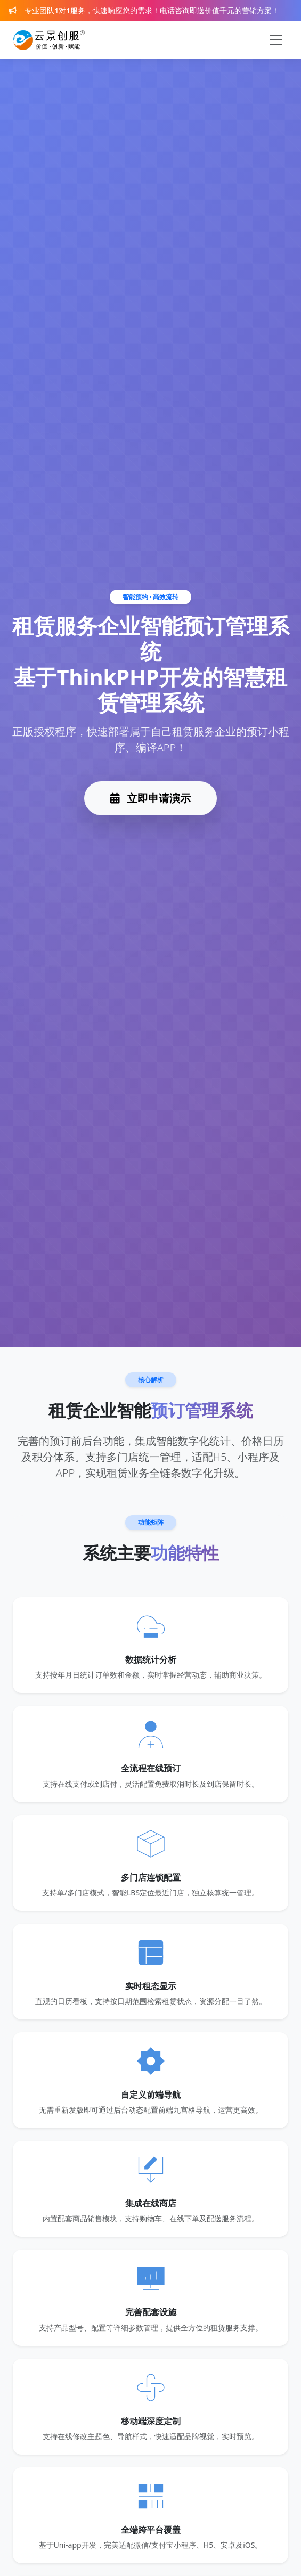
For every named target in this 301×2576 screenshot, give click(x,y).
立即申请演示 (150, 798)
